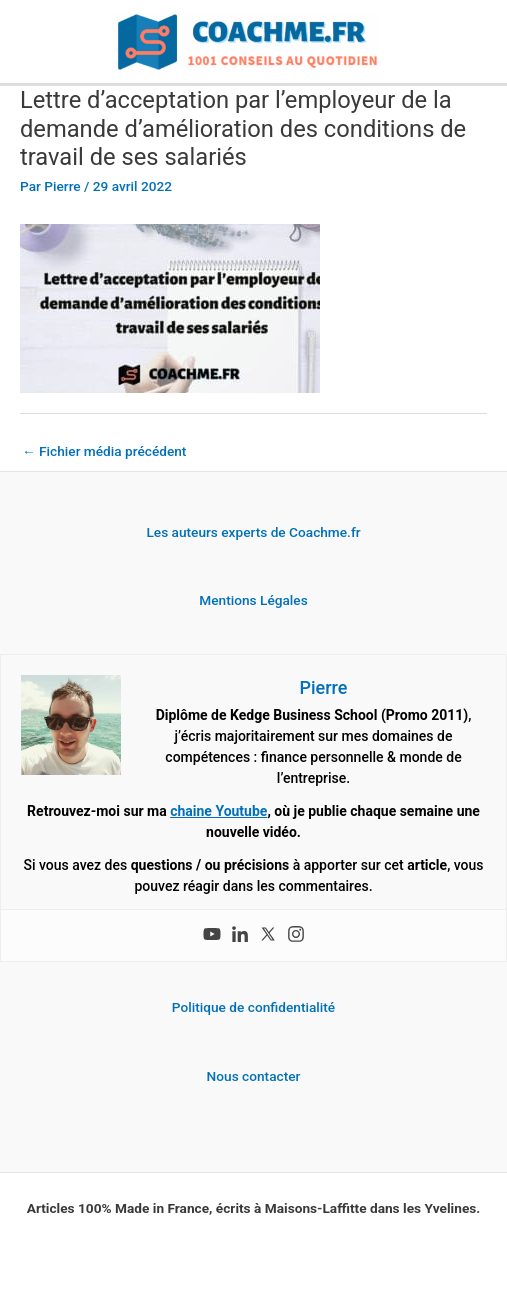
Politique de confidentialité (253, 1007)
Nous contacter (254, 1076)
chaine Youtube (218, 811)
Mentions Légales (253, 600)
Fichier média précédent (104, 451)
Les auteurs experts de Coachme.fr (253, 532)
